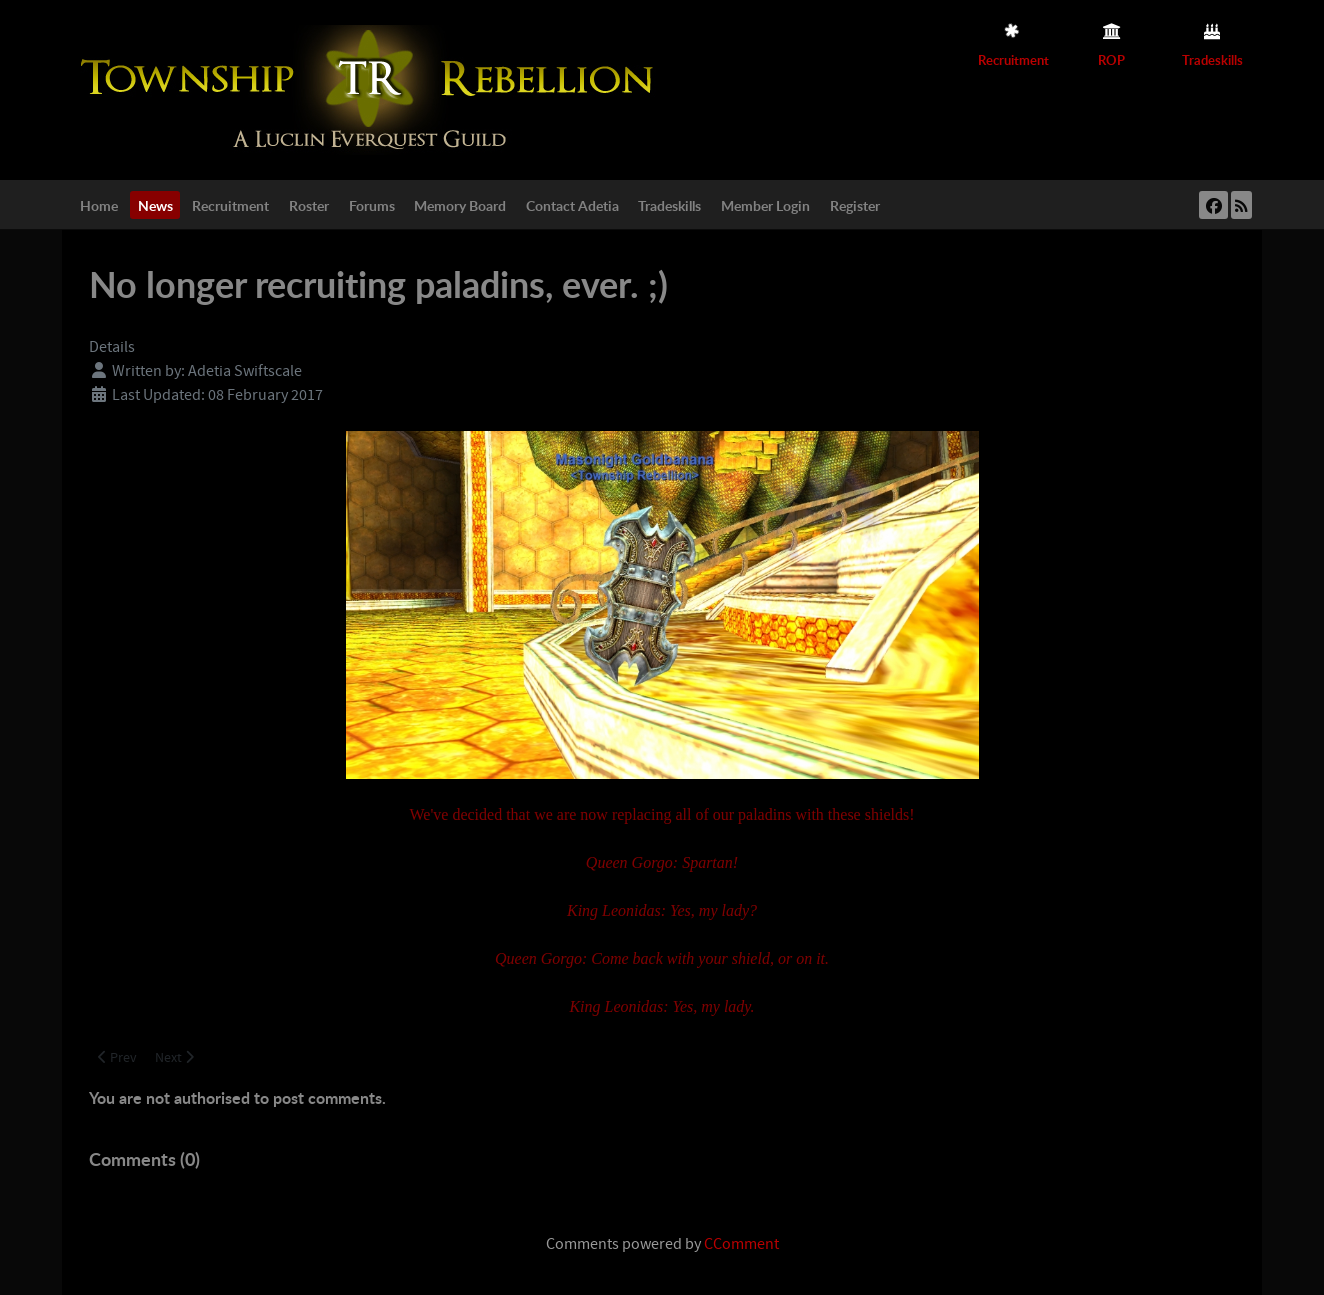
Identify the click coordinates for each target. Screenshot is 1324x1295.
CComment (741, 1244)
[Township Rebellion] (372, 89)
